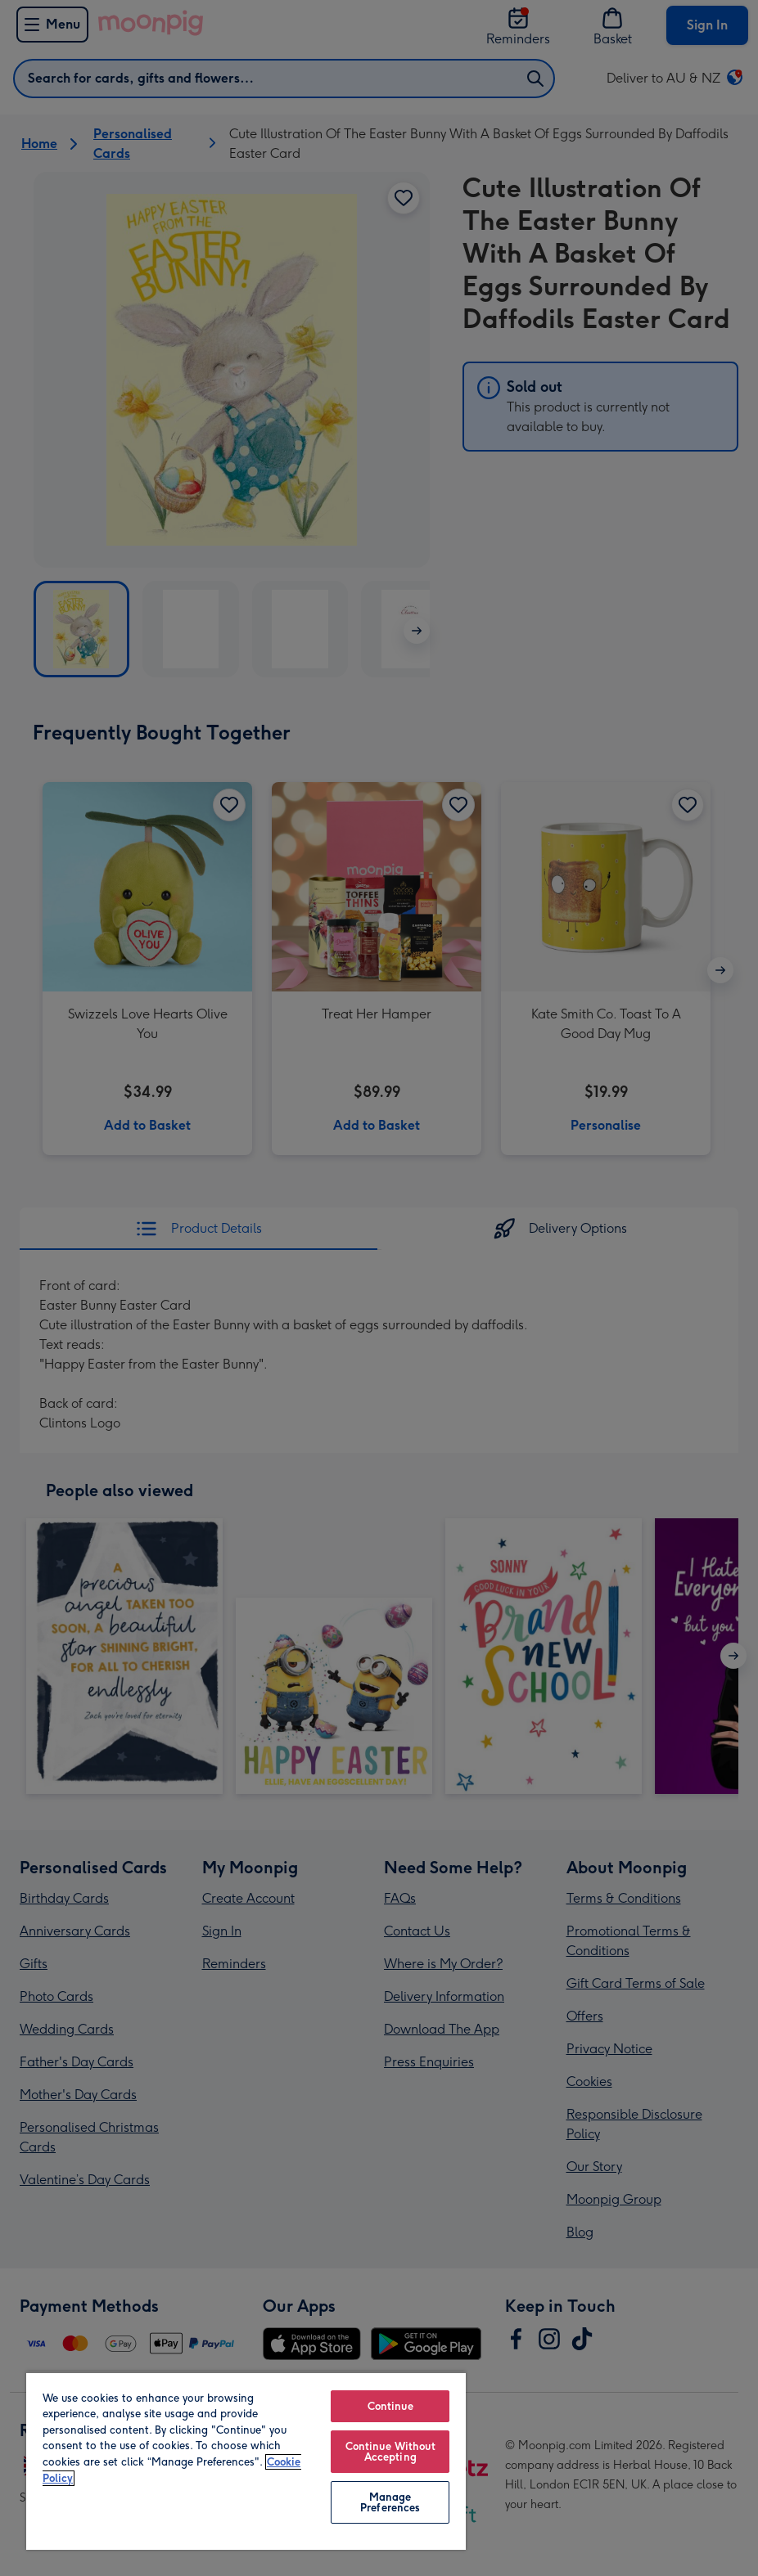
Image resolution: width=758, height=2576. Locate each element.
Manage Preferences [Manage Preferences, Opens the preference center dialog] (390, 2502)
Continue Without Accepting (390, 2451)
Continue (390, 2406)
